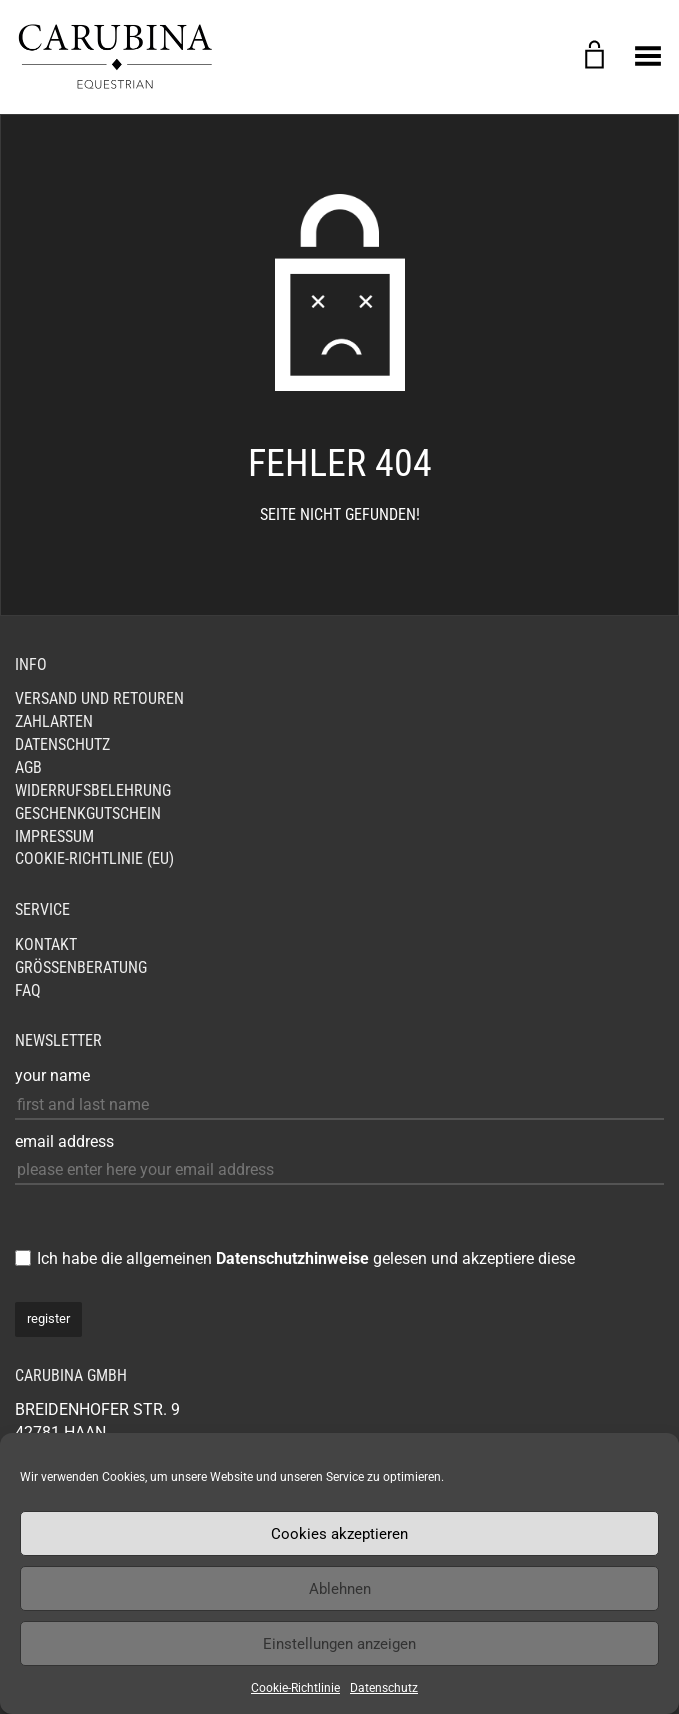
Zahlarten (54, 721)
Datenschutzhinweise (292, 1258)
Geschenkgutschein (88, 813)
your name (52, 1075)
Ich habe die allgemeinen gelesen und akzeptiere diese (306, 1258)
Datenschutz (384, 1688)
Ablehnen (340, 1589)
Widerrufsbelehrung (93, 790)
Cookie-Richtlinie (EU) (94, 858)
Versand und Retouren (99, 698)
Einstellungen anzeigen (339, 1644)
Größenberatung (81, 967)
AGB (28, 767)
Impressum (54, 836)
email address (64, 1141)
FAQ (28, 990)
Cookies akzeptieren (339, 1534)
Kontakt (46, 944)
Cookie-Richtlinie (295, 1688)
